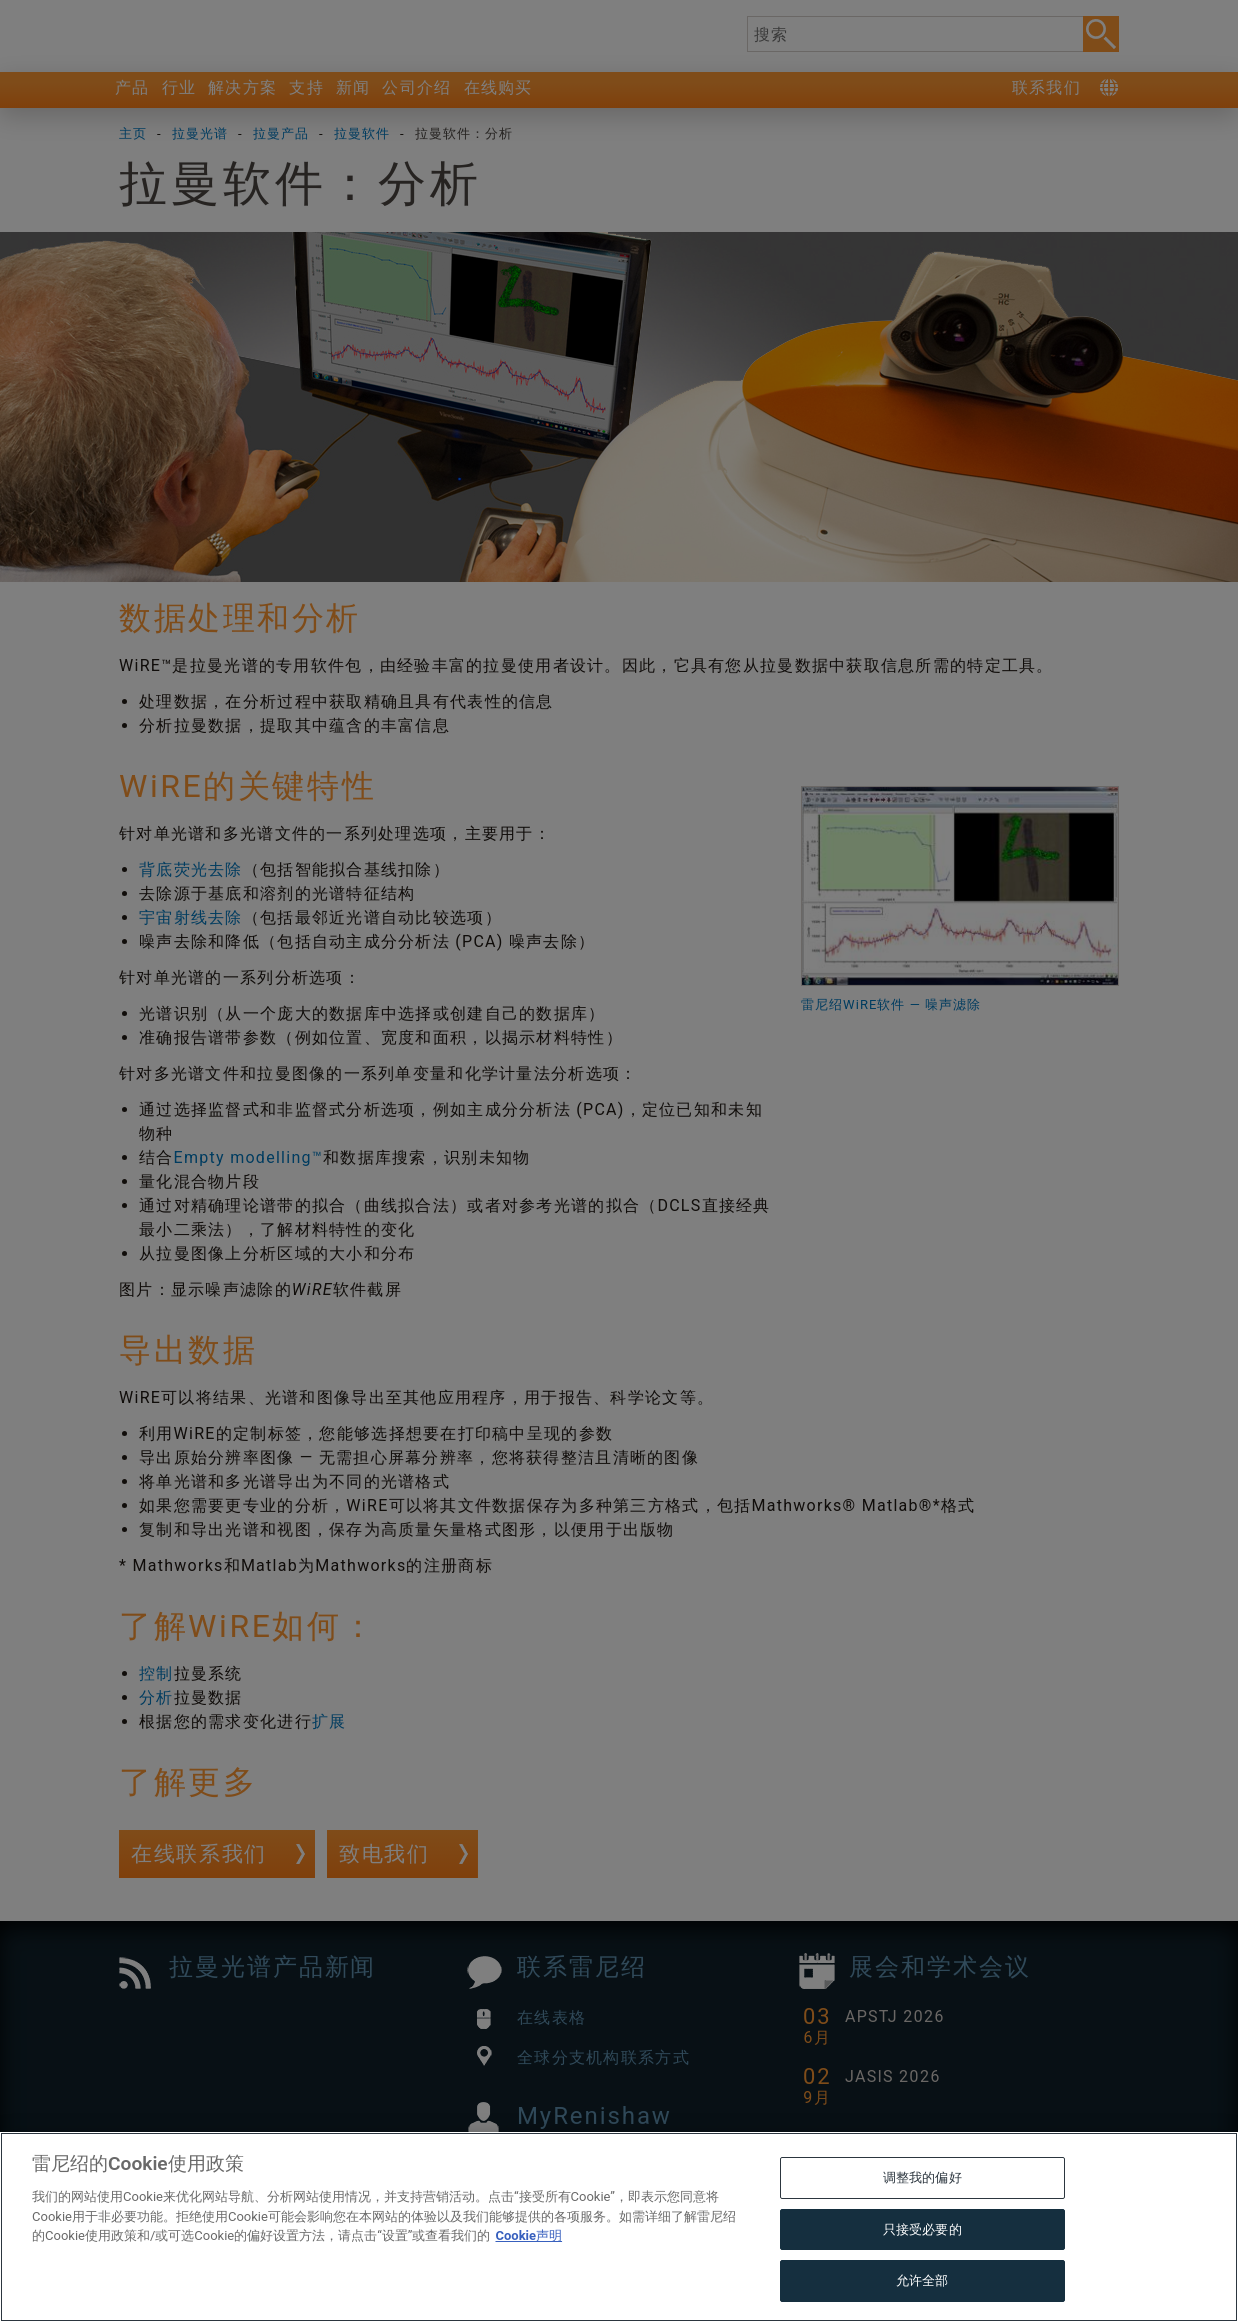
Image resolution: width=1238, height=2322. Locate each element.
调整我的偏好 (922, 2222)
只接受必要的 (922, 2273)
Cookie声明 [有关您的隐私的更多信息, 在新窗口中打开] (528, 2280)
